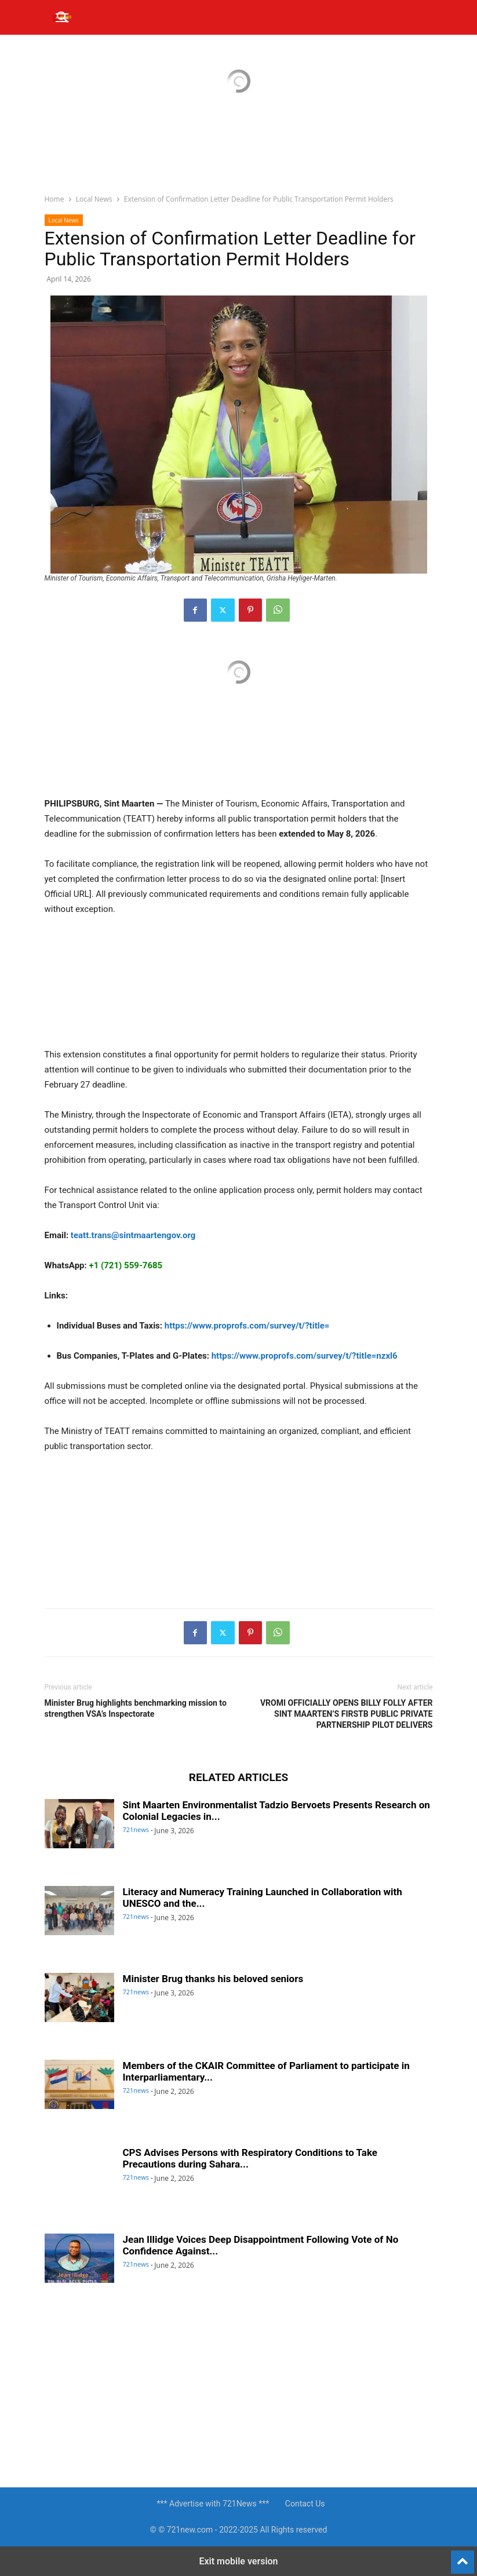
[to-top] (462, 2557)
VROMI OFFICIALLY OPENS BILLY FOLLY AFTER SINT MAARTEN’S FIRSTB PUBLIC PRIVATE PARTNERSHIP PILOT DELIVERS (346, 1714)
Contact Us (305, 2503)
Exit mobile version (238, 2561)
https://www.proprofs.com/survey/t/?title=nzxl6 (305, 1356)
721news (136, 1829)
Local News (94, 199)
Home (54, 199)
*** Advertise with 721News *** (212, 2503)
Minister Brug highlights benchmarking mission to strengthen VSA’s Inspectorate (136, 1708)
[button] (63, 17)
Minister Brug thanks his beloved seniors (213, 1978)
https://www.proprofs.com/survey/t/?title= (247, 1325)
